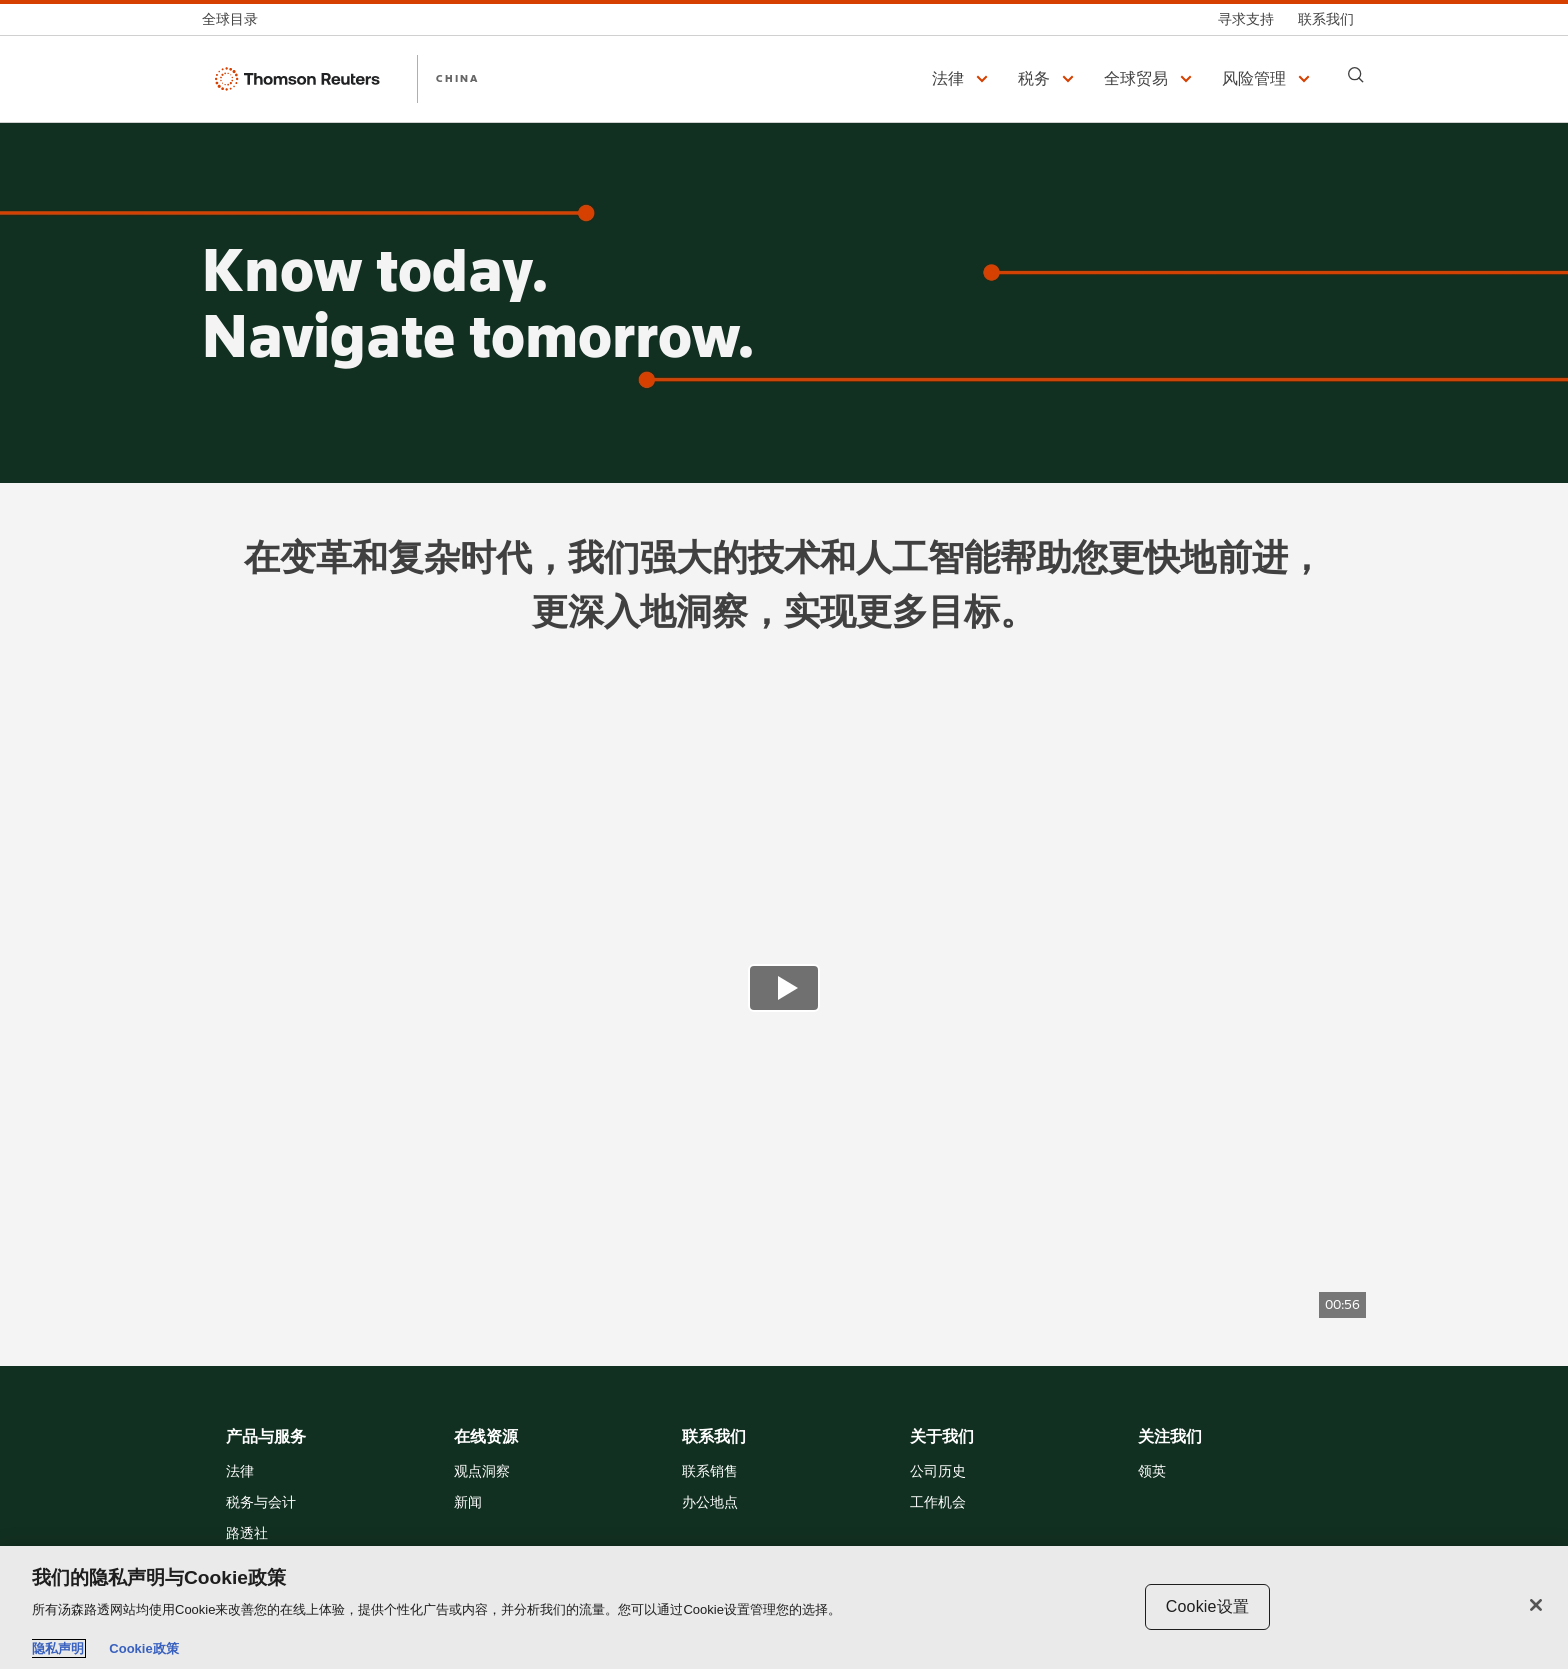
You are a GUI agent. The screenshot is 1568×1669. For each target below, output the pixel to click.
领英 (1152, 1472)
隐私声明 (58, 1648)
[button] (963, 79)
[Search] (1356, 75)
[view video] (784, 990)
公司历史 (938, 1472)
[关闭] (1536, 1605)
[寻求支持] (1246, 19)
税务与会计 (261, 1503)
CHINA (457, 78)
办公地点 (710, 1503)
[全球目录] (236, 19)
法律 (240, 1472)
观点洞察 (482, 1472)
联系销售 (710, 1472)
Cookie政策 (143, 1648)
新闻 (468, 1503)
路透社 (247, 1534)
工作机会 (938, 1503)
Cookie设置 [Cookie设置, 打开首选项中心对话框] (1207, 1606)
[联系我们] (1326, 19)
